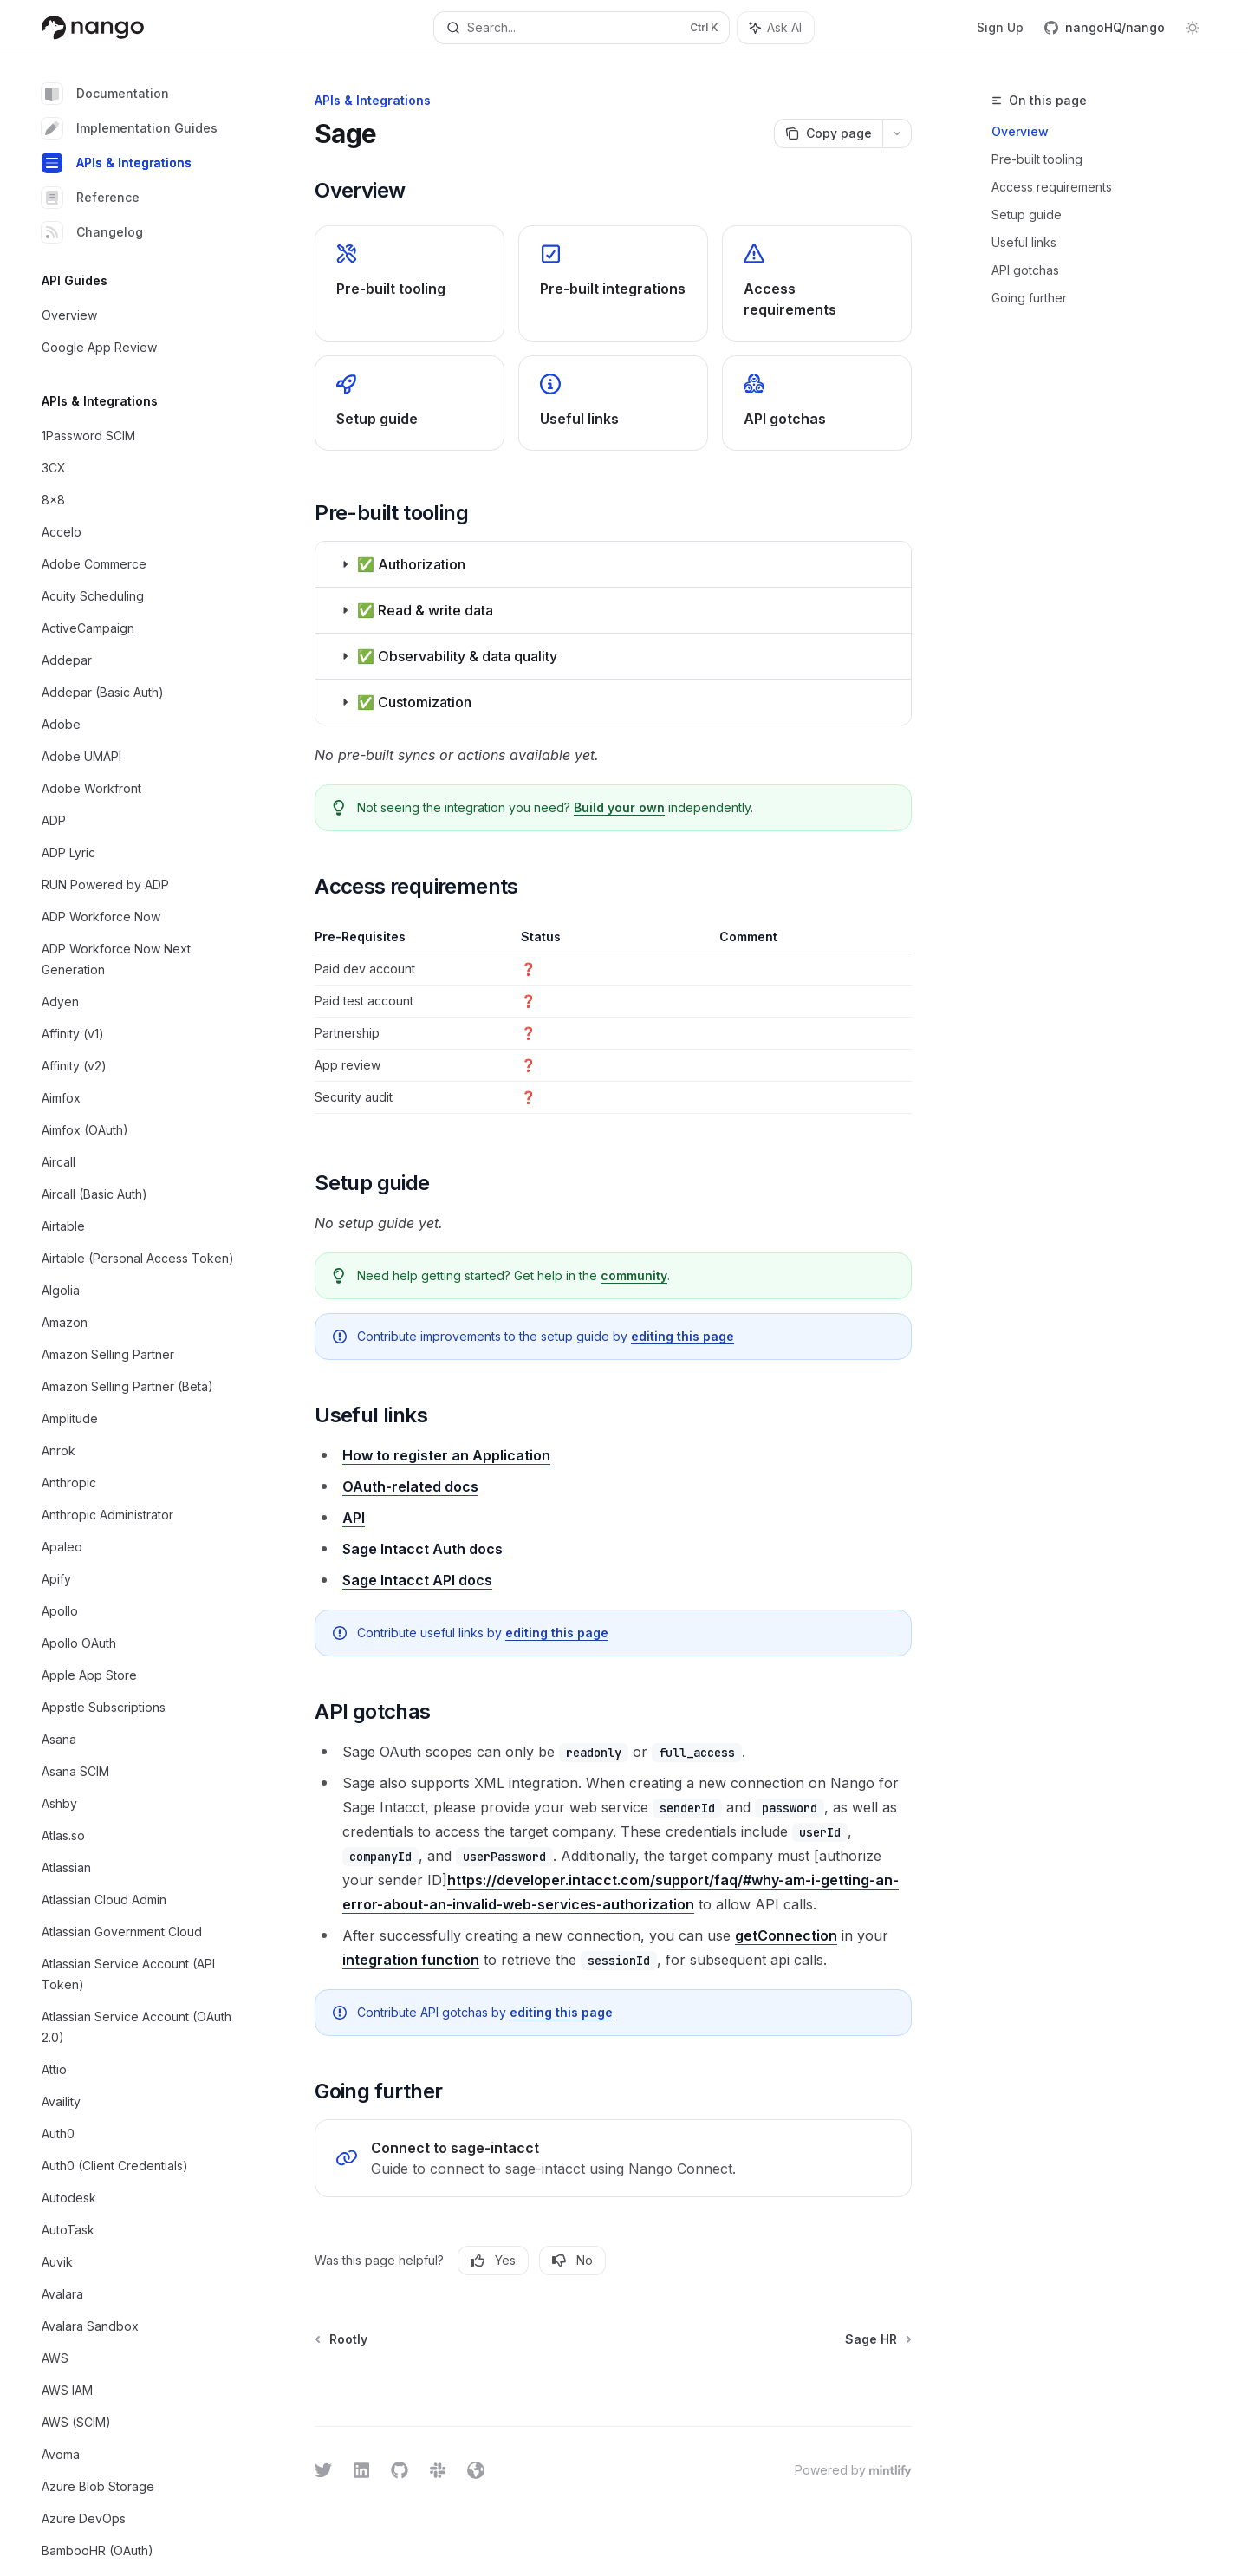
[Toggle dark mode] (1192, 28)
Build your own (619, 807)
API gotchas (1025, 270)
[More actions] (897, 133)
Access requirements (1051, 186)
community (634, 1275)
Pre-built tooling (1036, 159)
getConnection (786, 1935)
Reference (91, 197)
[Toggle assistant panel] (776, 27)
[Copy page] (828, 133)
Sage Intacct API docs (417, 1580)
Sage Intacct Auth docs (422, 1549)
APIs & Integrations (117, 163)
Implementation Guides (130, 128)
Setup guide (1026, 214)
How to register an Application (446, 1455)
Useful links (1023, 242)
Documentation (105, 93)
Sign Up (1000, 27)
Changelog (92, 232)
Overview (1020, 131)
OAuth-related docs (410, 1486)
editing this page (682, 1336)
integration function (410, 1959)
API (353, 1517)
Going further (1029, 297)
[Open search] (581, 27)
